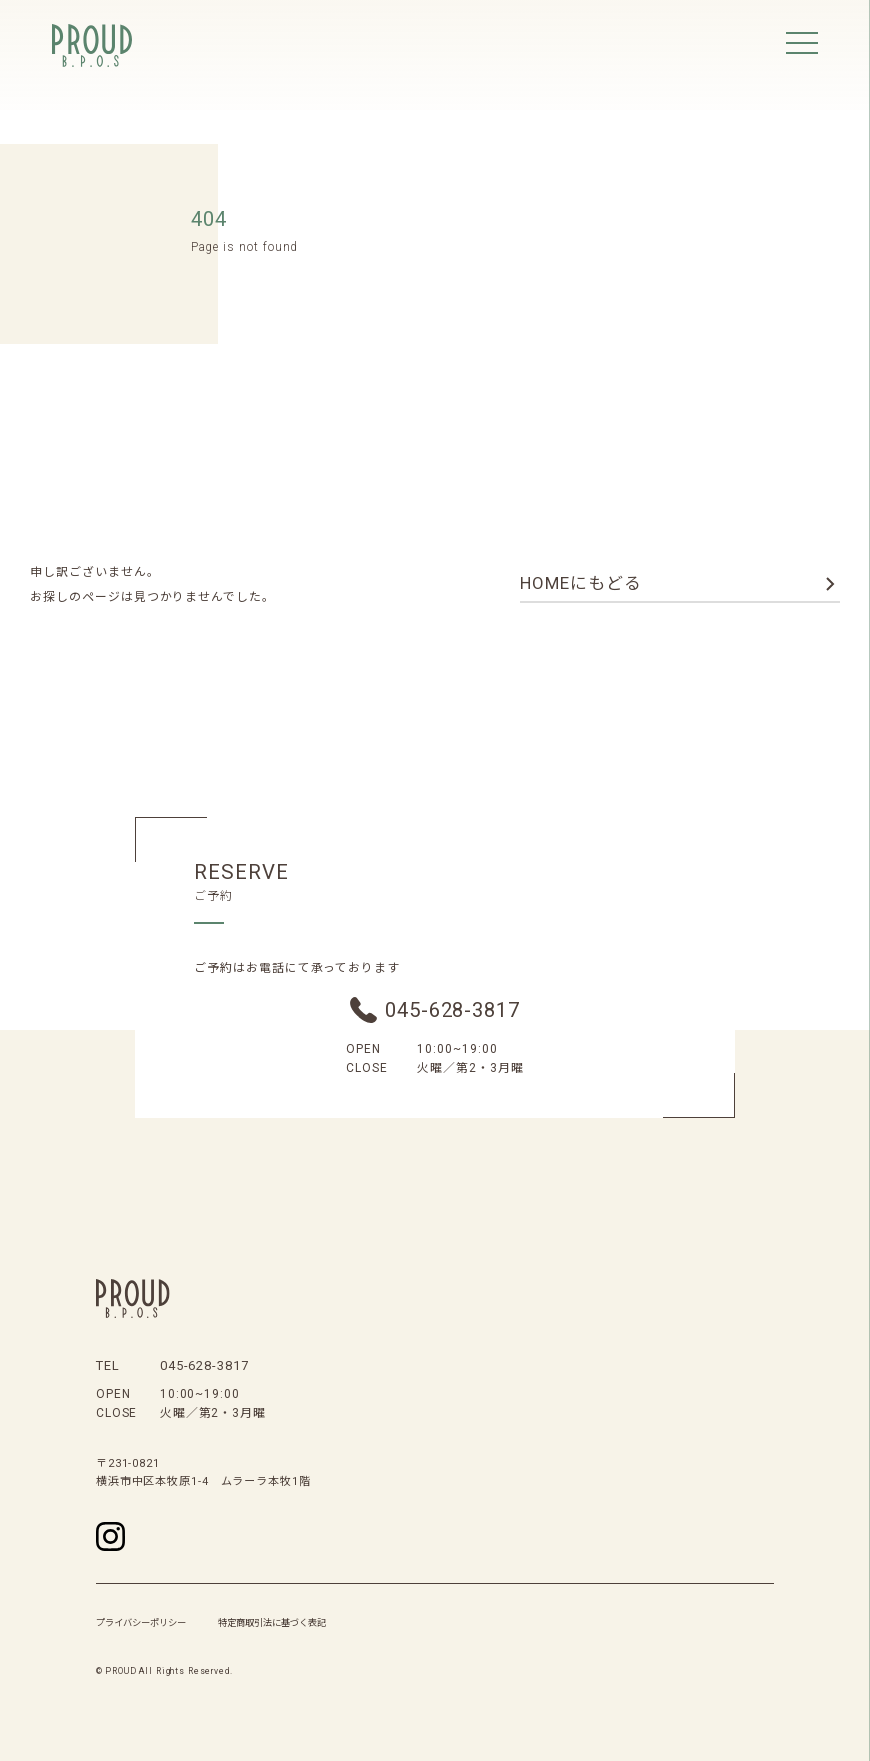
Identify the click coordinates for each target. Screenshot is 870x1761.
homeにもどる (581, 583)
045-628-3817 (452, 1010)
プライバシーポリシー (141, 1622)
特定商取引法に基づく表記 (272, 1622)
